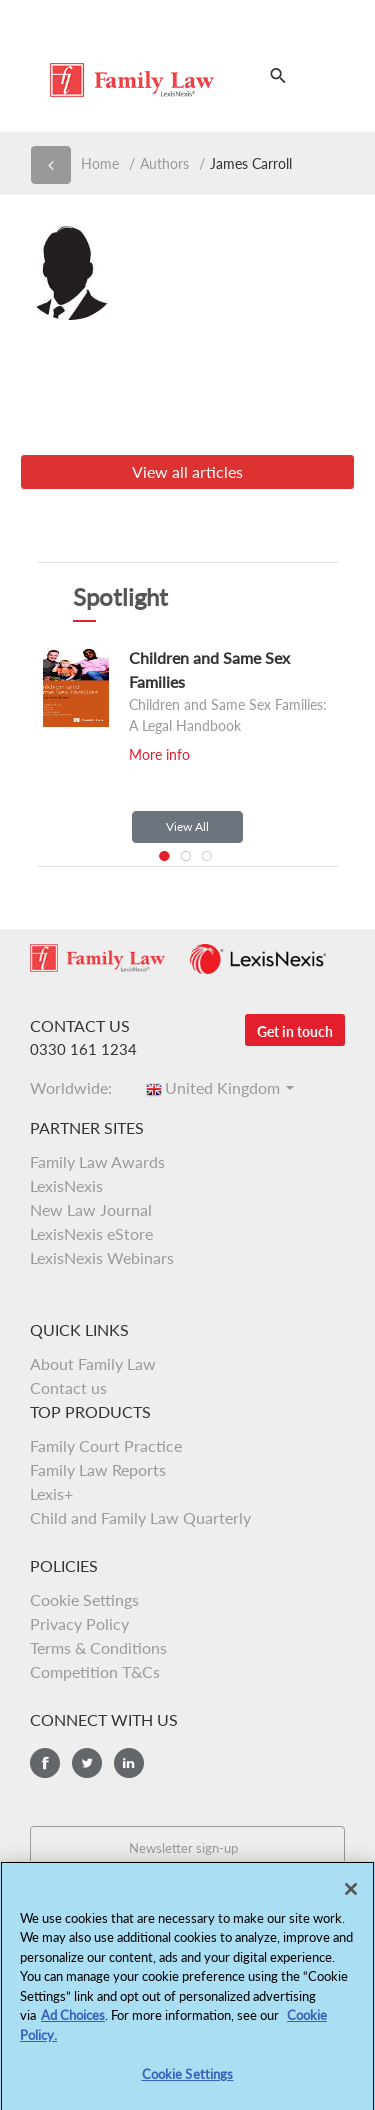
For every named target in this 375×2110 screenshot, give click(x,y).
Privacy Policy (79, 1623)
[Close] (351, 1897)
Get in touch (295, 1031)
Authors (164, 163)
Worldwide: (77, 1087)
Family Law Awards (97, 1161)
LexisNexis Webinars (102, 1257)
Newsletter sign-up (183, 1848)
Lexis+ (51, 1493)
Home (100, 163)
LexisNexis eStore (91, 1233)
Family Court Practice (106, 1445)
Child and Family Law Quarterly (140, 1517)
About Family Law (93, 1363)
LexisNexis (66, 1185)
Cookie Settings (84, 1599)
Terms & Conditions (98, 1647)
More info (159, 754)
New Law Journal (91, 1209)
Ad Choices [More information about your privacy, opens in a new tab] (73, 2024)
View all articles (187, 471)
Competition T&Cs (95, 1671)
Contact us (68, 1387)
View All (187, 826)
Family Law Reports (98, 1469)
